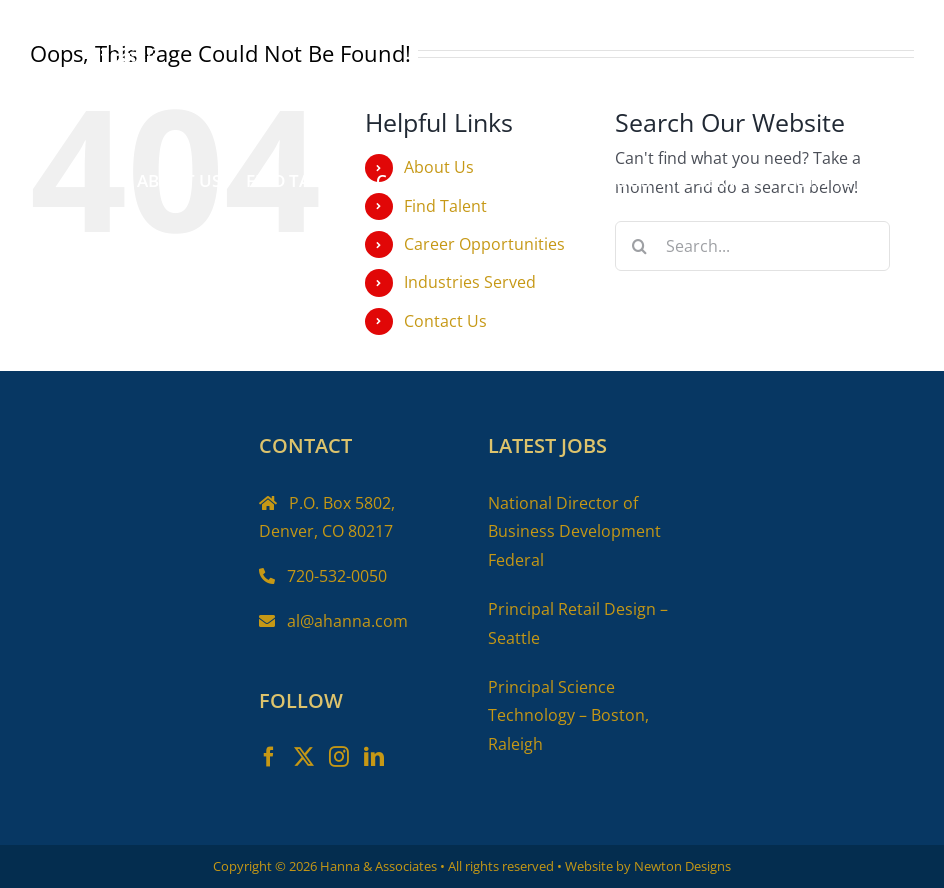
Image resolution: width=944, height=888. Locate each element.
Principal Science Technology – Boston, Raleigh (568, 716)
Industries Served (470, 282)
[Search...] (752, 246)
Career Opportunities (484, 244)
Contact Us (445, 321)
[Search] (640, 246)
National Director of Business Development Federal (574, 532)
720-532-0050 (337, 576)
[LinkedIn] (374, 757)
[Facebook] (269, 757)
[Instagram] (339, 757)
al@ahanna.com (347, 621)
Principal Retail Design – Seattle (578, 623)
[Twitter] (304, 757)
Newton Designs (682, 866)
